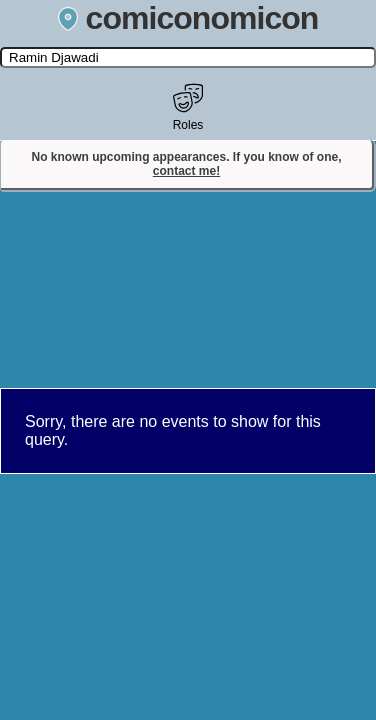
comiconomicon (188, 18)
